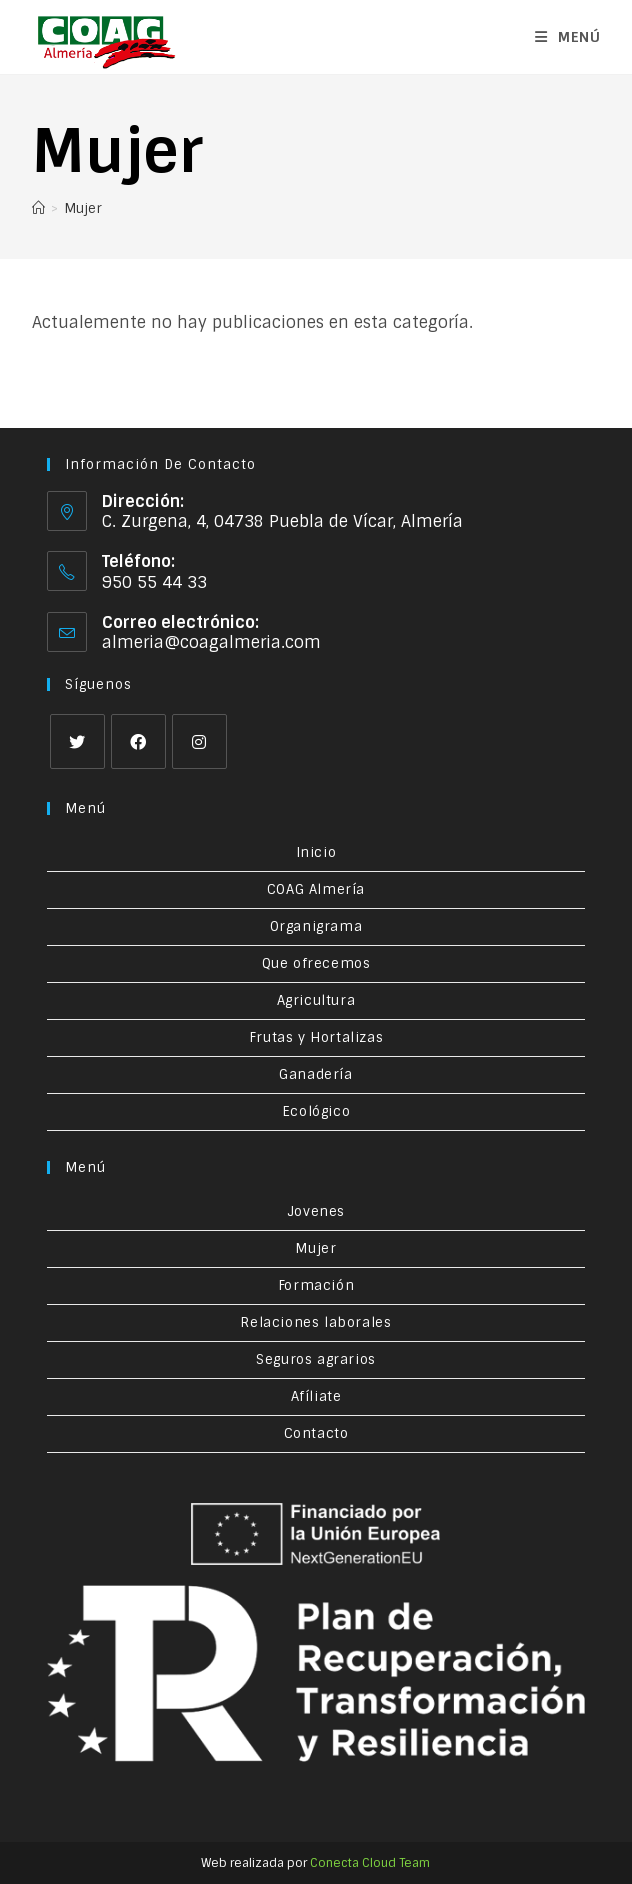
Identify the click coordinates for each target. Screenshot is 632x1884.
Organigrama (316, 926)
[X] (77, 741)
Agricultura (316, 1000)
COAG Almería (316, 889)
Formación (316, 1285)
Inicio (316, 852)
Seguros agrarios (316, 1359)
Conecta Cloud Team (370, 1863)
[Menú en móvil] (568, 37)
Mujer (83, 208)
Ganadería (315, 1074)
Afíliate (316, 1396)
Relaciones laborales (315, 1322)
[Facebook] (138, 741)
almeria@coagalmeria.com (211, 642)
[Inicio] (38, 208)
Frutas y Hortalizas (316, 1037)
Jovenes (316, 1211)
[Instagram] (199, 741)
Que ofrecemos (316, 963)
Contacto (316, 1433)
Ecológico (316, 1111)
